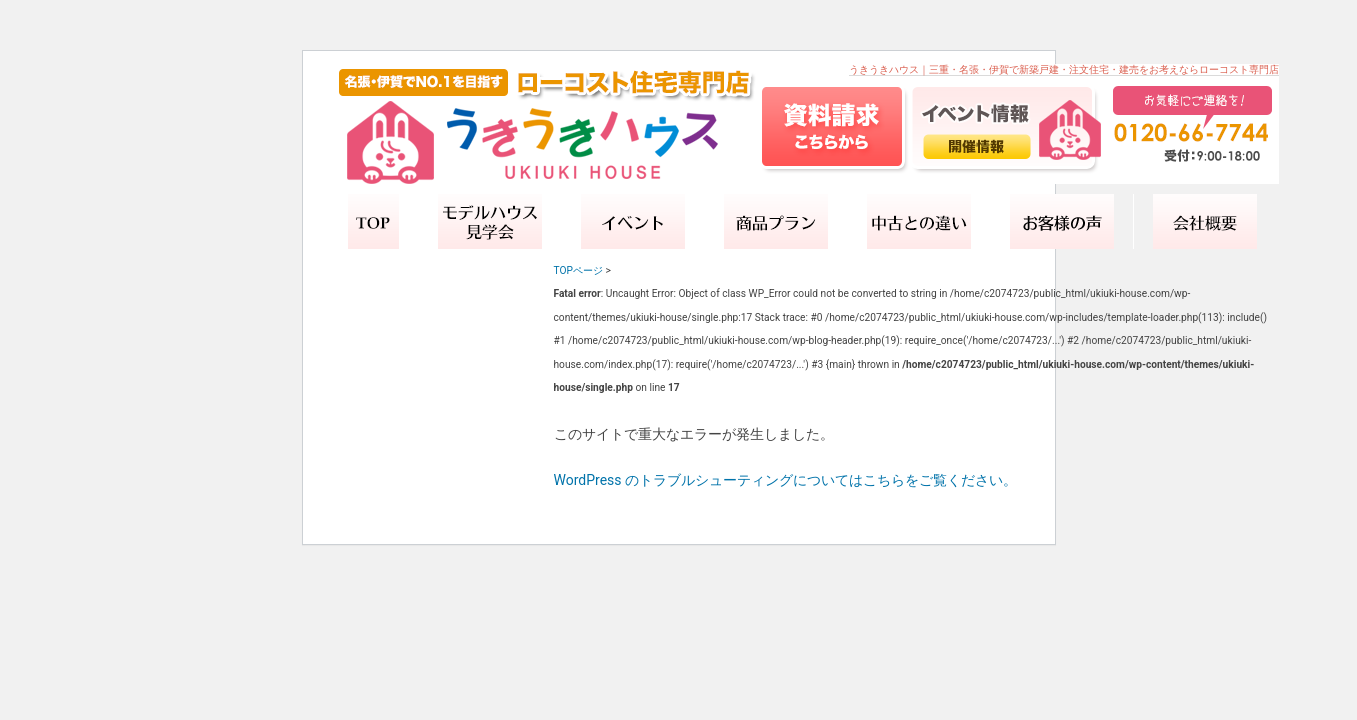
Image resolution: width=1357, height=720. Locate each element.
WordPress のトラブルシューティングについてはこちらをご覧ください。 (786, 480)
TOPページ (578, 270)
